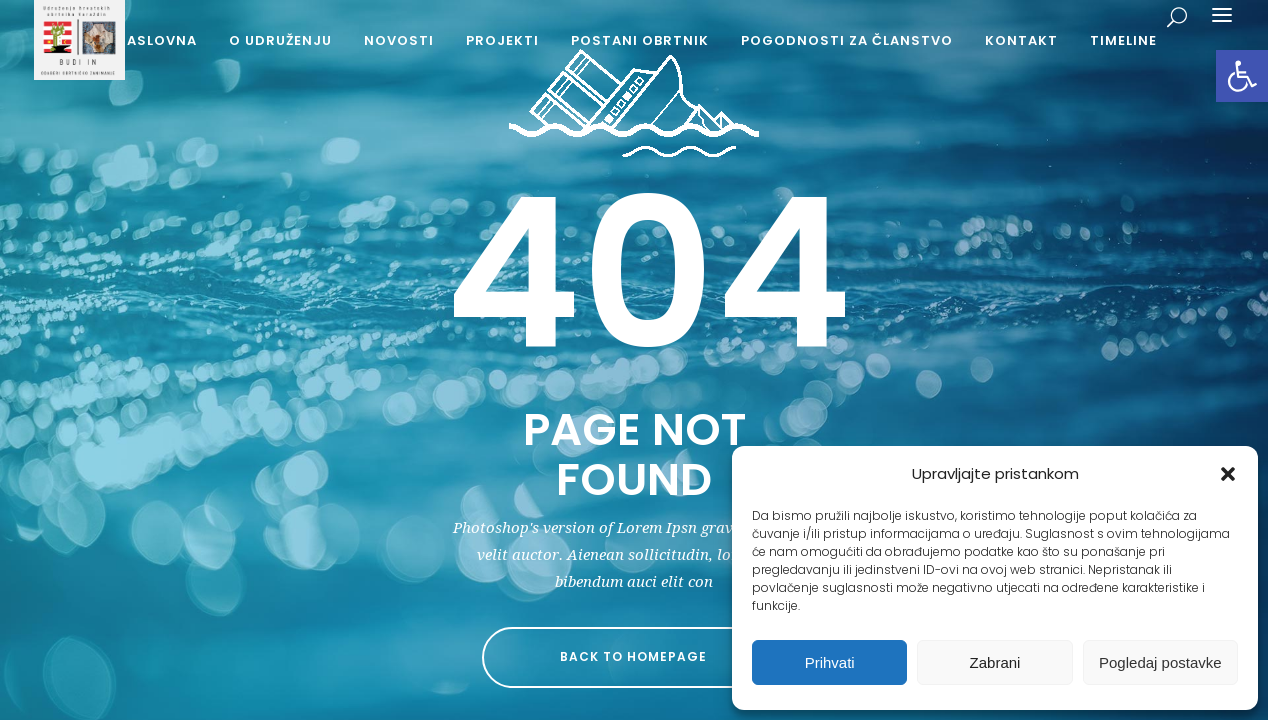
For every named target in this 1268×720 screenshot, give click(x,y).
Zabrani (995, 662)
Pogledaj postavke (1160, 662)
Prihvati (830, 662)
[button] (1242, 76)
